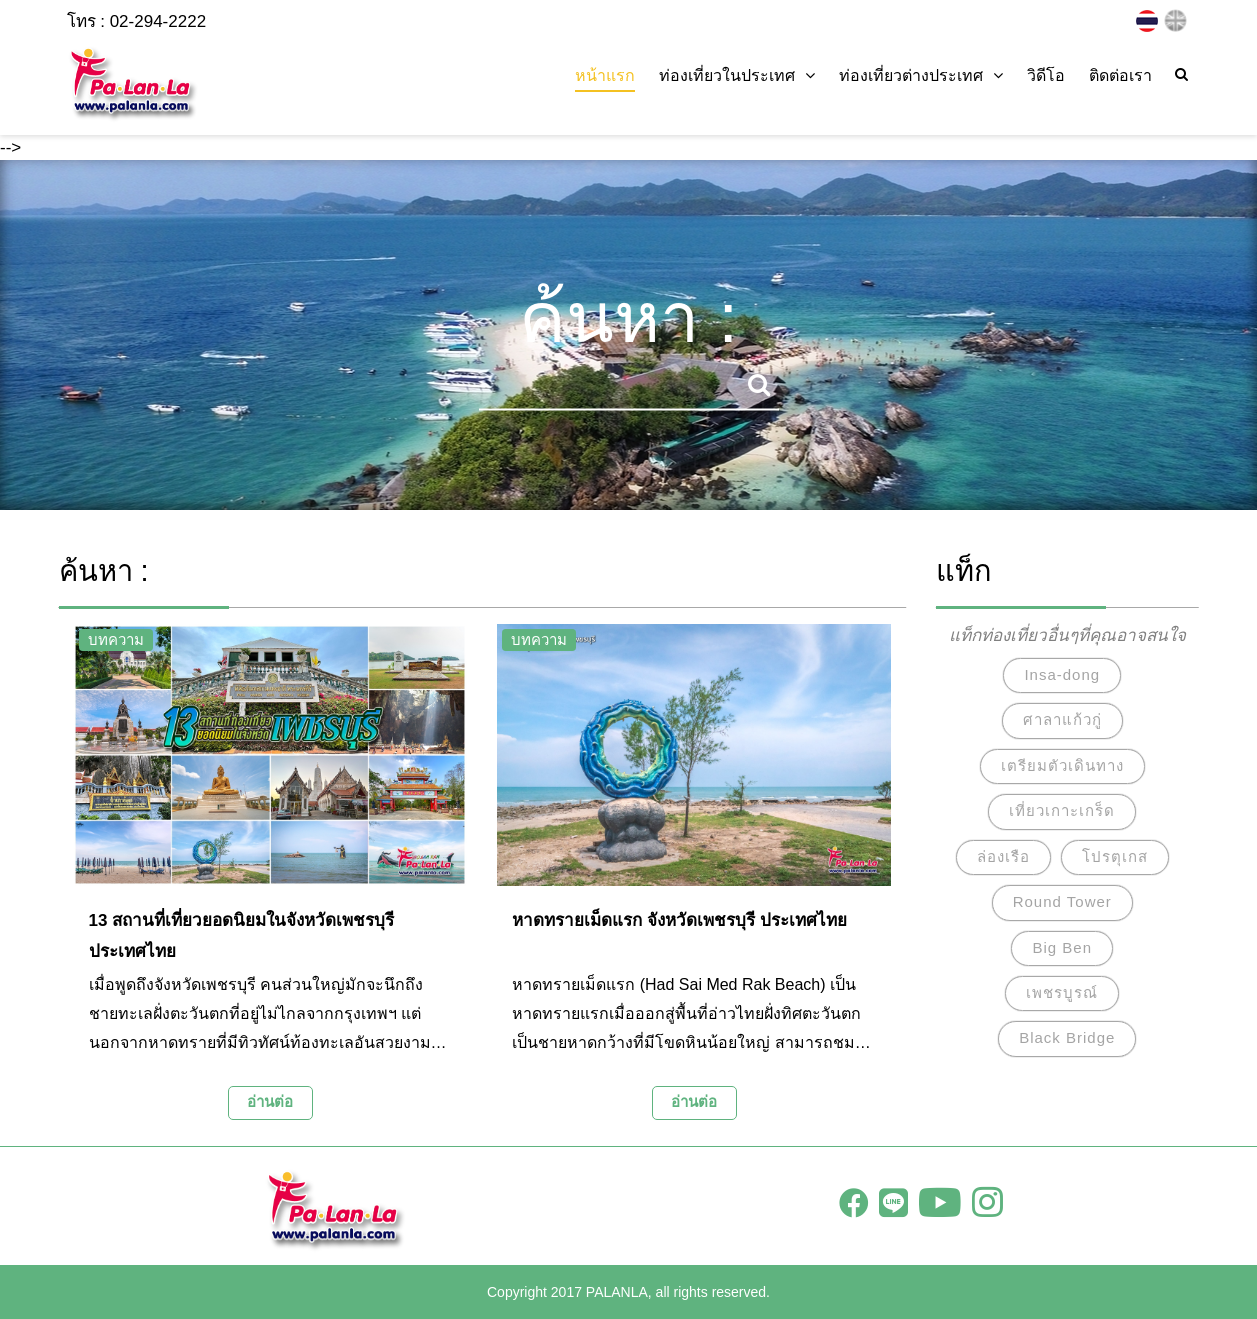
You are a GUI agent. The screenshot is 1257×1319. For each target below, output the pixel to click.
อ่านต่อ (270, 1101)
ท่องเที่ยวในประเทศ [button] (737, 75)
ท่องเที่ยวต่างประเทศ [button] (921, 75)
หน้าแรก (605, 75)
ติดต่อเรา (1120, 75)
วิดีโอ (1046, 75)
